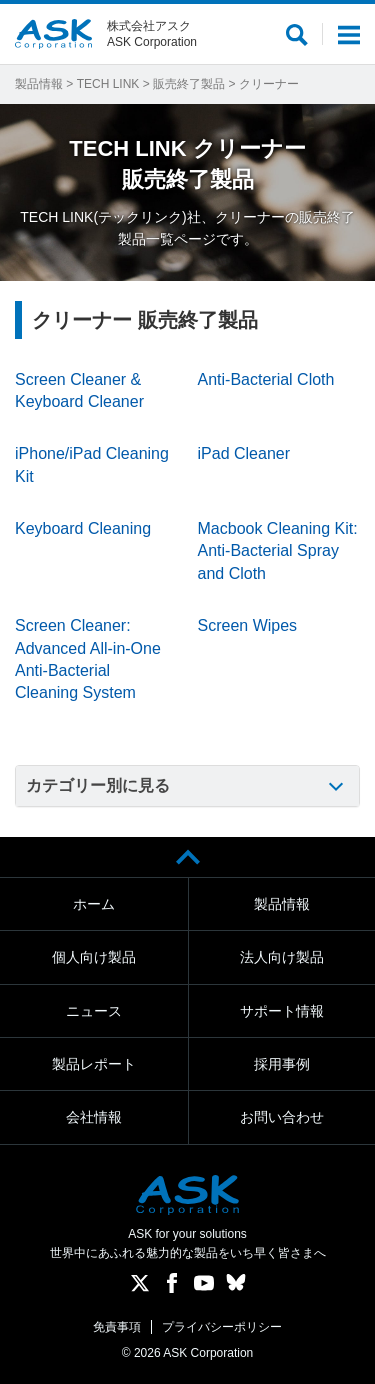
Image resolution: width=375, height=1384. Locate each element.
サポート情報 (282, 1011)
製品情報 (39, 84)
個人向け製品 (94, 957)
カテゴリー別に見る (98, 785)
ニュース (94, 1011)
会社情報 (94, 1117)
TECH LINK (108, 84)
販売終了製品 (189, 84)
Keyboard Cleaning (83, 528)
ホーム (94, 904)
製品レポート (94, 1064)
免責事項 (117, 1327)
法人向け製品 (282, 957)
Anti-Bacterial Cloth (266, 379)
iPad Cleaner (244, 453)
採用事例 (282, 1064)
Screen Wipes (248, 625)
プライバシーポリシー (222, 1327)
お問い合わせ (282, 1117)
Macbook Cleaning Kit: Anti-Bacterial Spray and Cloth (278, 551)
